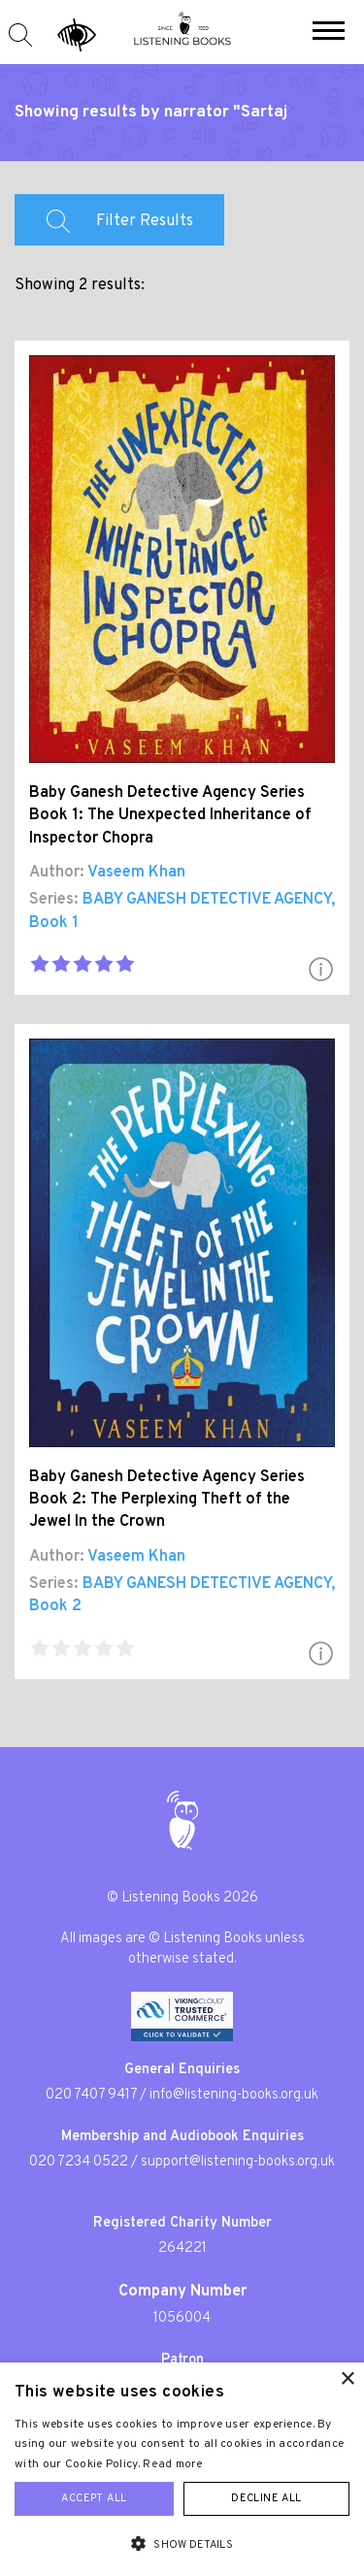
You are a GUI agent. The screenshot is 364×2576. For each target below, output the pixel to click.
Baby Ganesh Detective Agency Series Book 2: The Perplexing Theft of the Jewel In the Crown (167, 1500)
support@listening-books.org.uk (238, 2162)
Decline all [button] (266, 2498)
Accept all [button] (93, 2498)
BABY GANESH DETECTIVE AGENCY (207, 899)
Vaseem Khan (136, 872)
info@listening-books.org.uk (233, 2095)
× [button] (347, 2379)
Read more (173, 2464)
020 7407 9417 (91, 2095)
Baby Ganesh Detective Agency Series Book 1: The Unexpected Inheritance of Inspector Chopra (170, 815)
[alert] (182, 2469)
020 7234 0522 (78, 2162)
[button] (329, 33)
